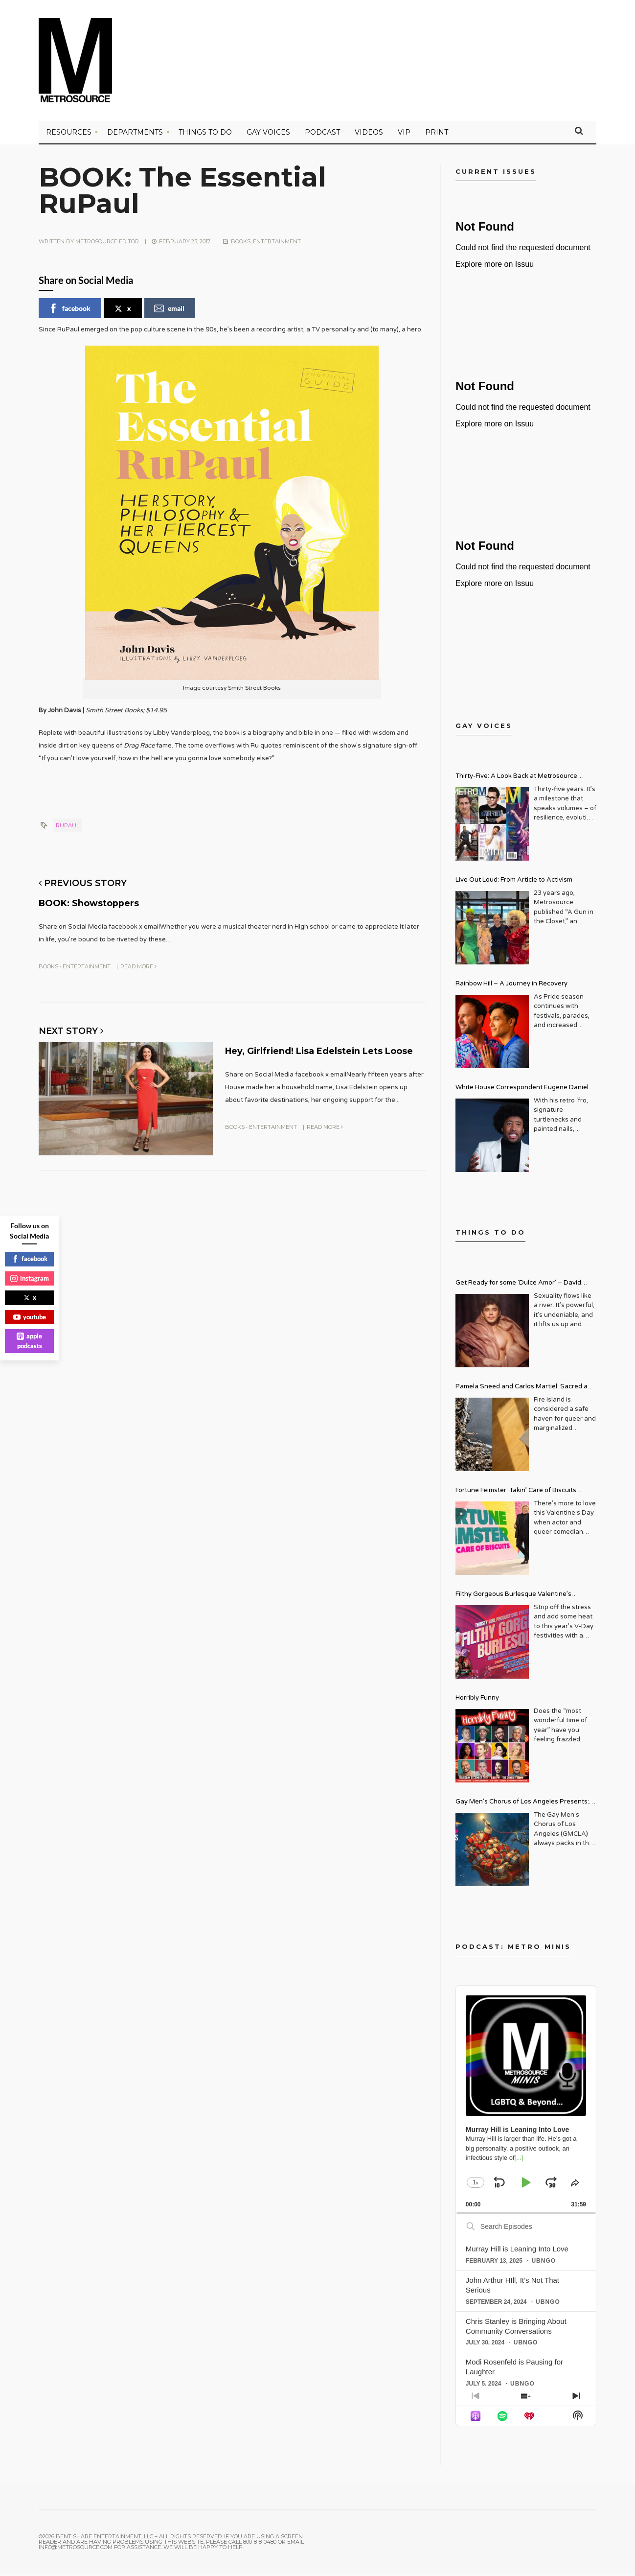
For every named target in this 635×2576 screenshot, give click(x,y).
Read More (138, 967)
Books (240, 243)
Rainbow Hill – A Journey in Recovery (511, 986)
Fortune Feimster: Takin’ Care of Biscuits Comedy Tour (515, 1494)
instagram (29, 1278)
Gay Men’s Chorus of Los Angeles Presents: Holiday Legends (522, 1805)
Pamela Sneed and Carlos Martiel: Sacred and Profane (525, 1390)
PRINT (436, 134)
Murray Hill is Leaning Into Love (517, 2251)
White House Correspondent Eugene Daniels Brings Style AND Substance (523, 1091)
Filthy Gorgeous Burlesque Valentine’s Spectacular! (513, 1597)
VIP (404, 134)
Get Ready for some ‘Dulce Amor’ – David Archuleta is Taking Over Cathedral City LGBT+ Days (525, 1286)
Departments (135, 134)
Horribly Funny (477, 1700)
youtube (29, 1317)
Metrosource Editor (107, 243)
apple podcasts (29, 1341)
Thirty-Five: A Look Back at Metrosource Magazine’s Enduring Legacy (516, 779)
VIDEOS (369, 134)
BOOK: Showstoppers (106, 904)
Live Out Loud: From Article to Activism (513, 882)
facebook (69, 311)
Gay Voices (268, 134)
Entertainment (277, 243)
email (169, 311)
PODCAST (322, 134)
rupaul (67, 827)
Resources (68, 134)
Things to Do (205, 134)
